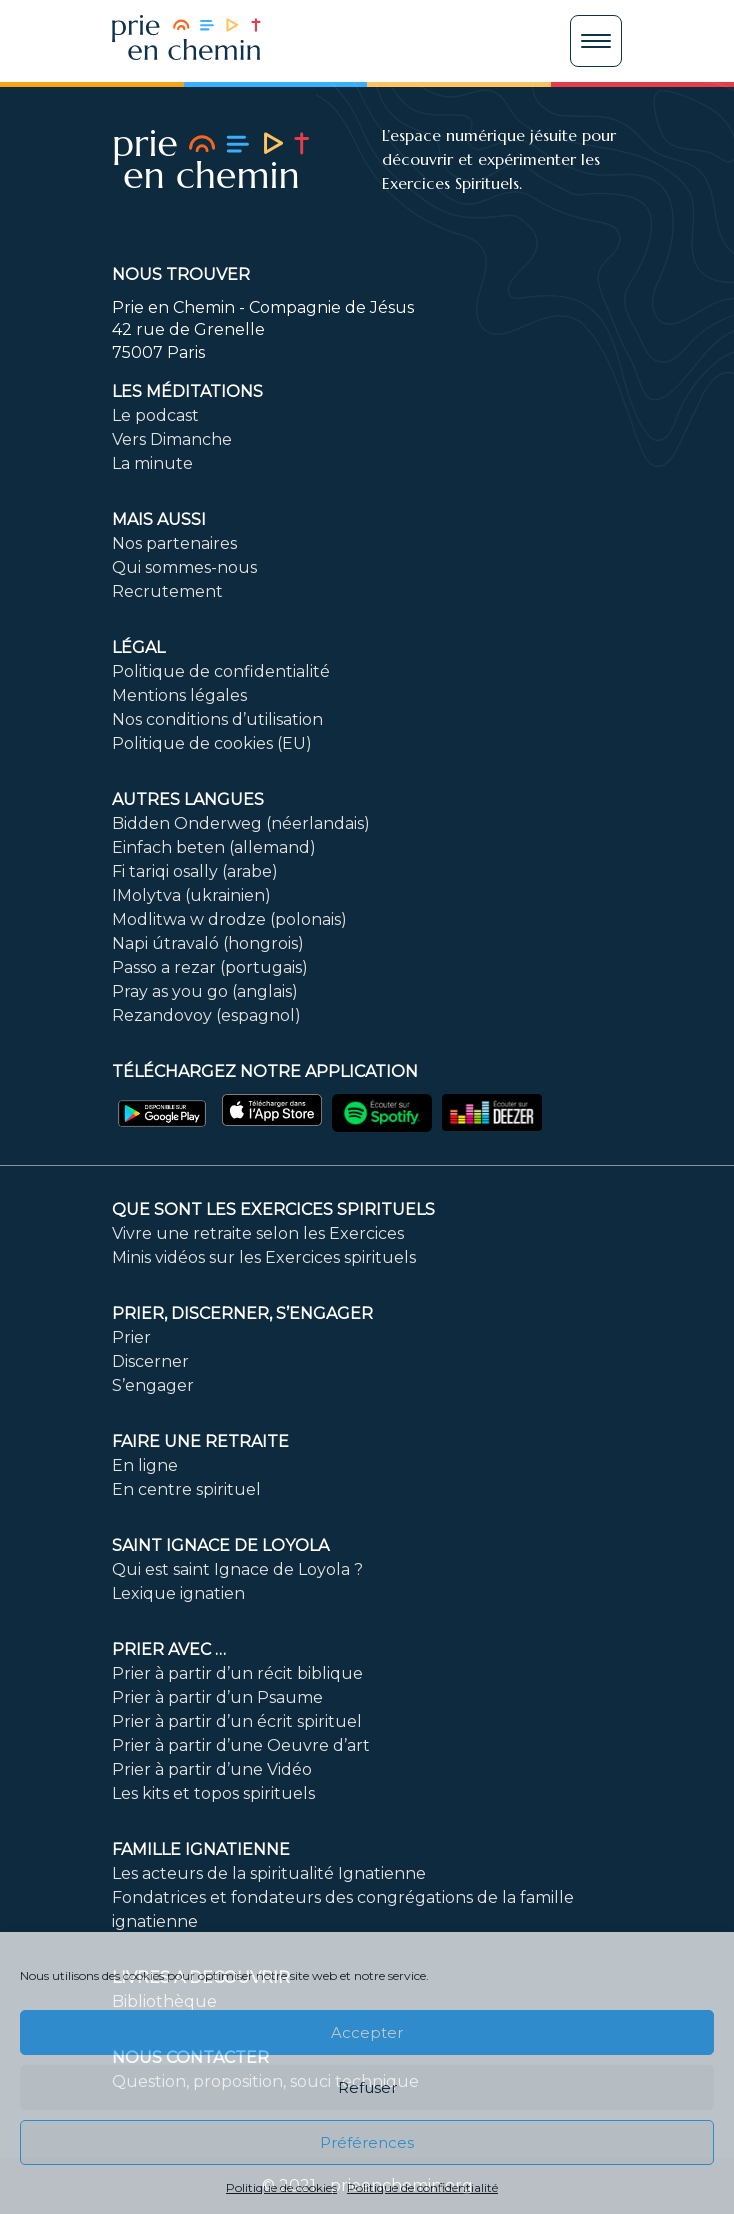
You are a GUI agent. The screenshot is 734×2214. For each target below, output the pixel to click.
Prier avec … (169, 1649)
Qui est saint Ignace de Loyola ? (237, 1569)
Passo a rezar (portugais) (210, 967)
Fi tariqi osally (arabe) (195, 871)
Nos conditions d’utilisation (217, 719)
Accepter (367, 2032)
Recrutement (167, 591)
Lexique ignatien (178, 1593)
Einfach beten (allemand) (214, 847)
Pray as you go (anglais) (205, 991)
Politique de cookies (281, 2187)
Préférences (367, 2142)
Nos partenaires (174, 543)
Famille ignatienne (201, 1849)
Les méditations (187, 391)
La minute (152, 463)
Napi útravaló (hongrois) (208, 943)
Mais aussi (159, 519)
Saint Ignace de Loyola (220, 1545)
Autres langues (188, 799)
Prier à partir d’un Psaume (217, 1697)
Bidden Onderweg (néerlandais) (241, 823)
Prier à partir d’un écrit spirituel (237, 1721)
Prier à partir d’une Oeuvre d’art (241, 1745)
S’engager (153, 1385)
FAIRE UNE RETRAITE (200, 1441)
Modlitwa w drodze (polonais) (229, 919)
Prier (131, 1337)
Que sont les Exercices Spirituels (273, 1209)
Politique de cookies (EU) (212, 743)
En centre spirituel (186, 1489)
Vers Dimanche (172, 439)
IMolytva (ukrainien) (191, 895)
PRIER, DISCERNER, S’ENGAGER (242, 1313)
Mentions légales (179, 695)
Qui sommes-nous (184, 567)
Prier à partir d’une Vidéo (212, 1769)
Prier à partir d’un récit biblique (237, 1673)
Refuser (367, 2087)
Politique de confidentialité (422, 2187)
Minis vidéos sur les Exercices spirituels (264, 1257)
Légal (138, 647)
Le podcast (155, 415)
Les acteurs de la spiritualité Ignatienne (269, 1873)
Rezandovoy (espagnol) (206, 1015)
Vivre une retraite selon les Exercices (258, 1233)
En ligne (145, 1465)
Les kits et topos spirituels (213, 1793)
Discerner (150, 1361)
